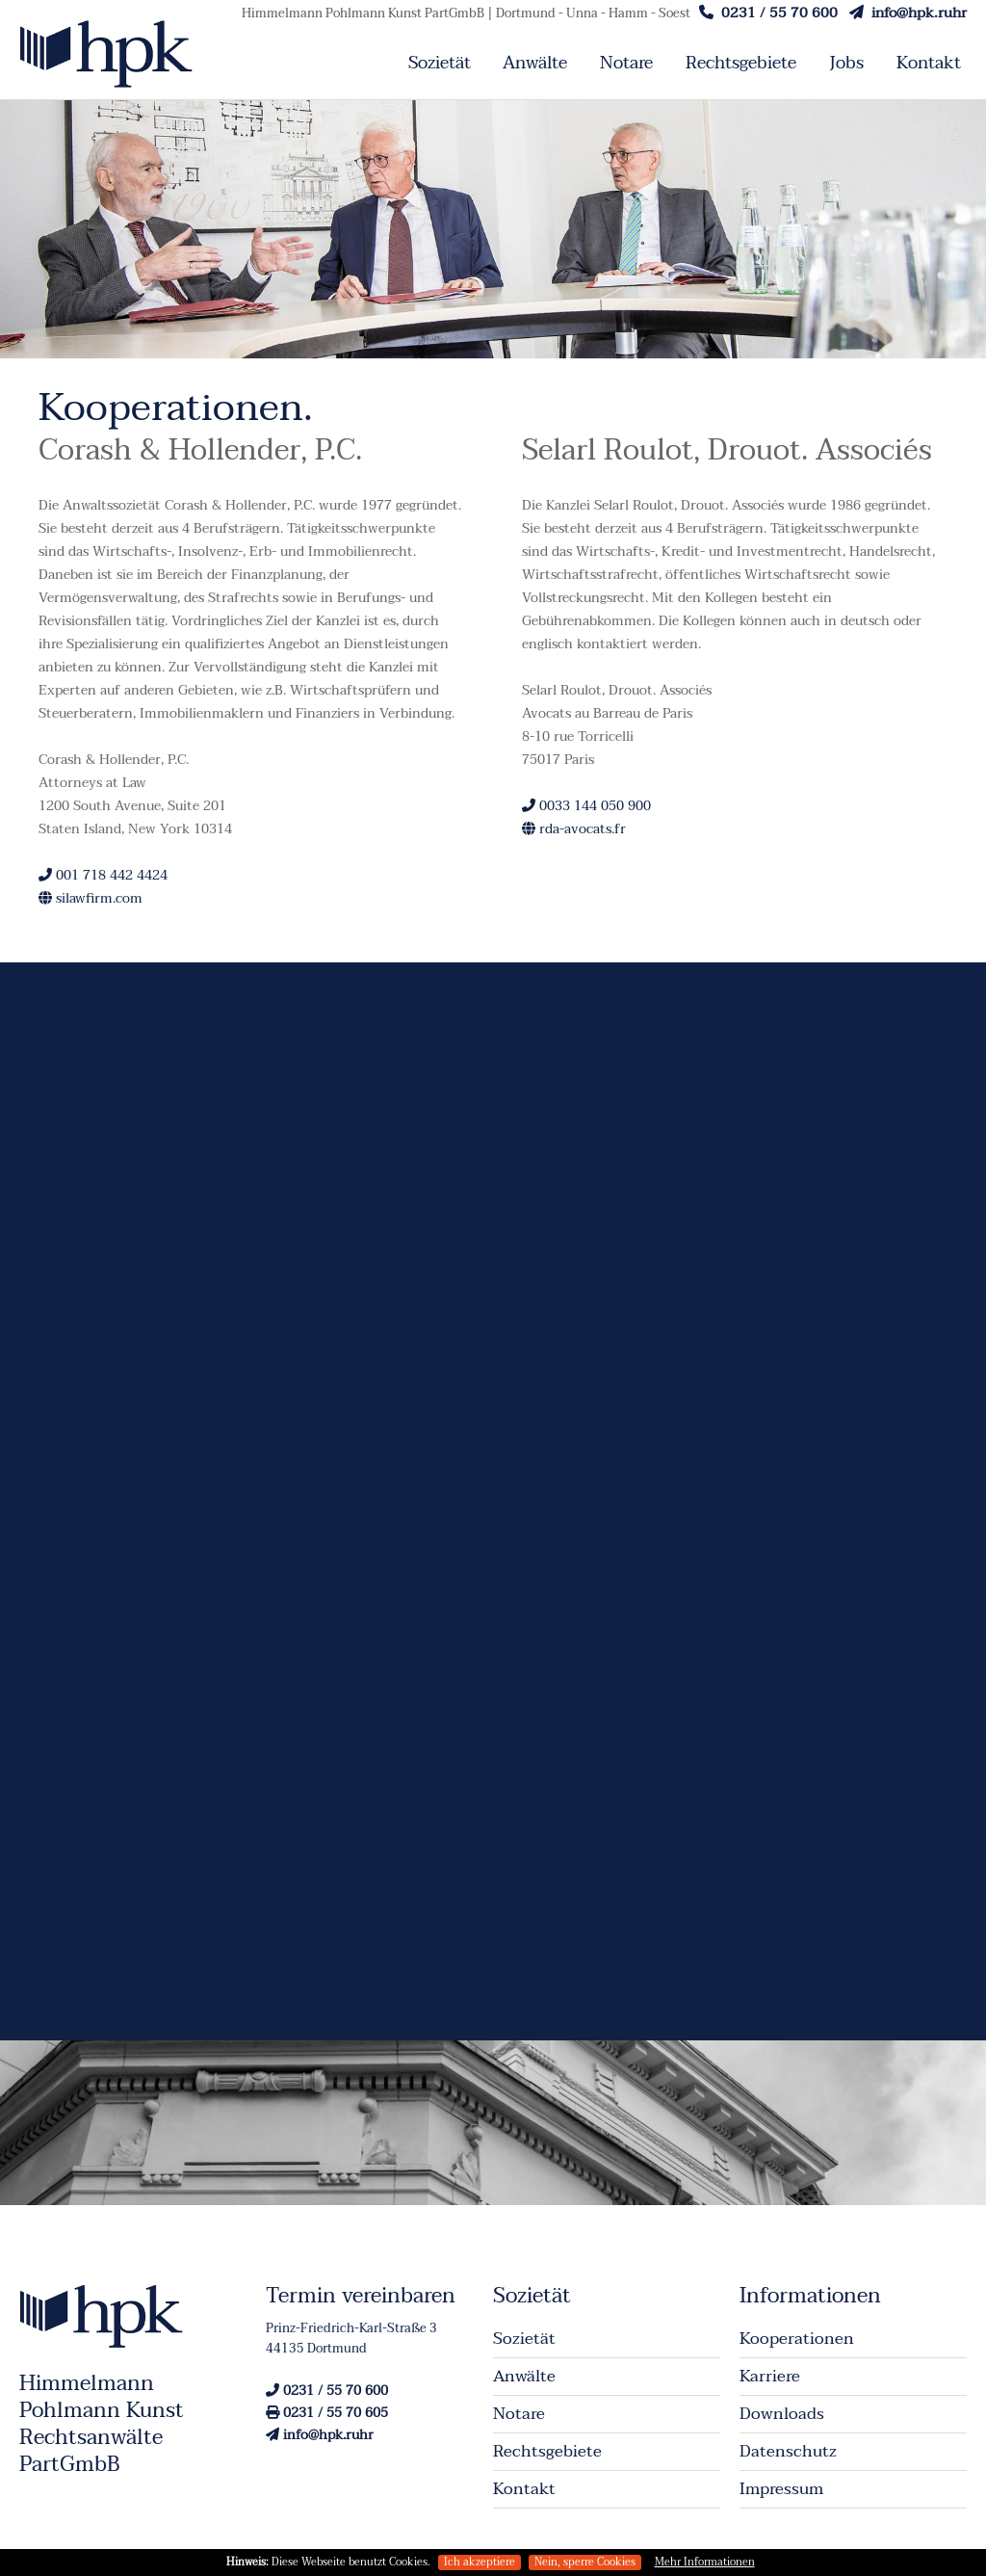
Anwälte (535, 63)
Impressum (781, 2489)
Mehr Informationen (705, 2562)
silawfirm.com (91, 898)
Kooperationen (797, 2339)
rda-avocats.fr (574, 829)
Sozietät (439, 63)
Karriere (770, 2376)
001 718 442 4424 (103, 875)
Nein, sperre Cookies (585, 2562)
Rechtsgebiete (741, 63)
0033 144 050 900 (586, 806)
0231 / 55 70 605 (327, 2413)
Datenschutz (788, 2451)
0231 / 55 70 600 (768, 12)
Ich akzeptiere (479, 2562)
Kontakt (928, 63)
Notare (626, 63)
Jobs (846, 63)
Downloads (782, 2414)
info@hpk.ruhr (908, 12)
